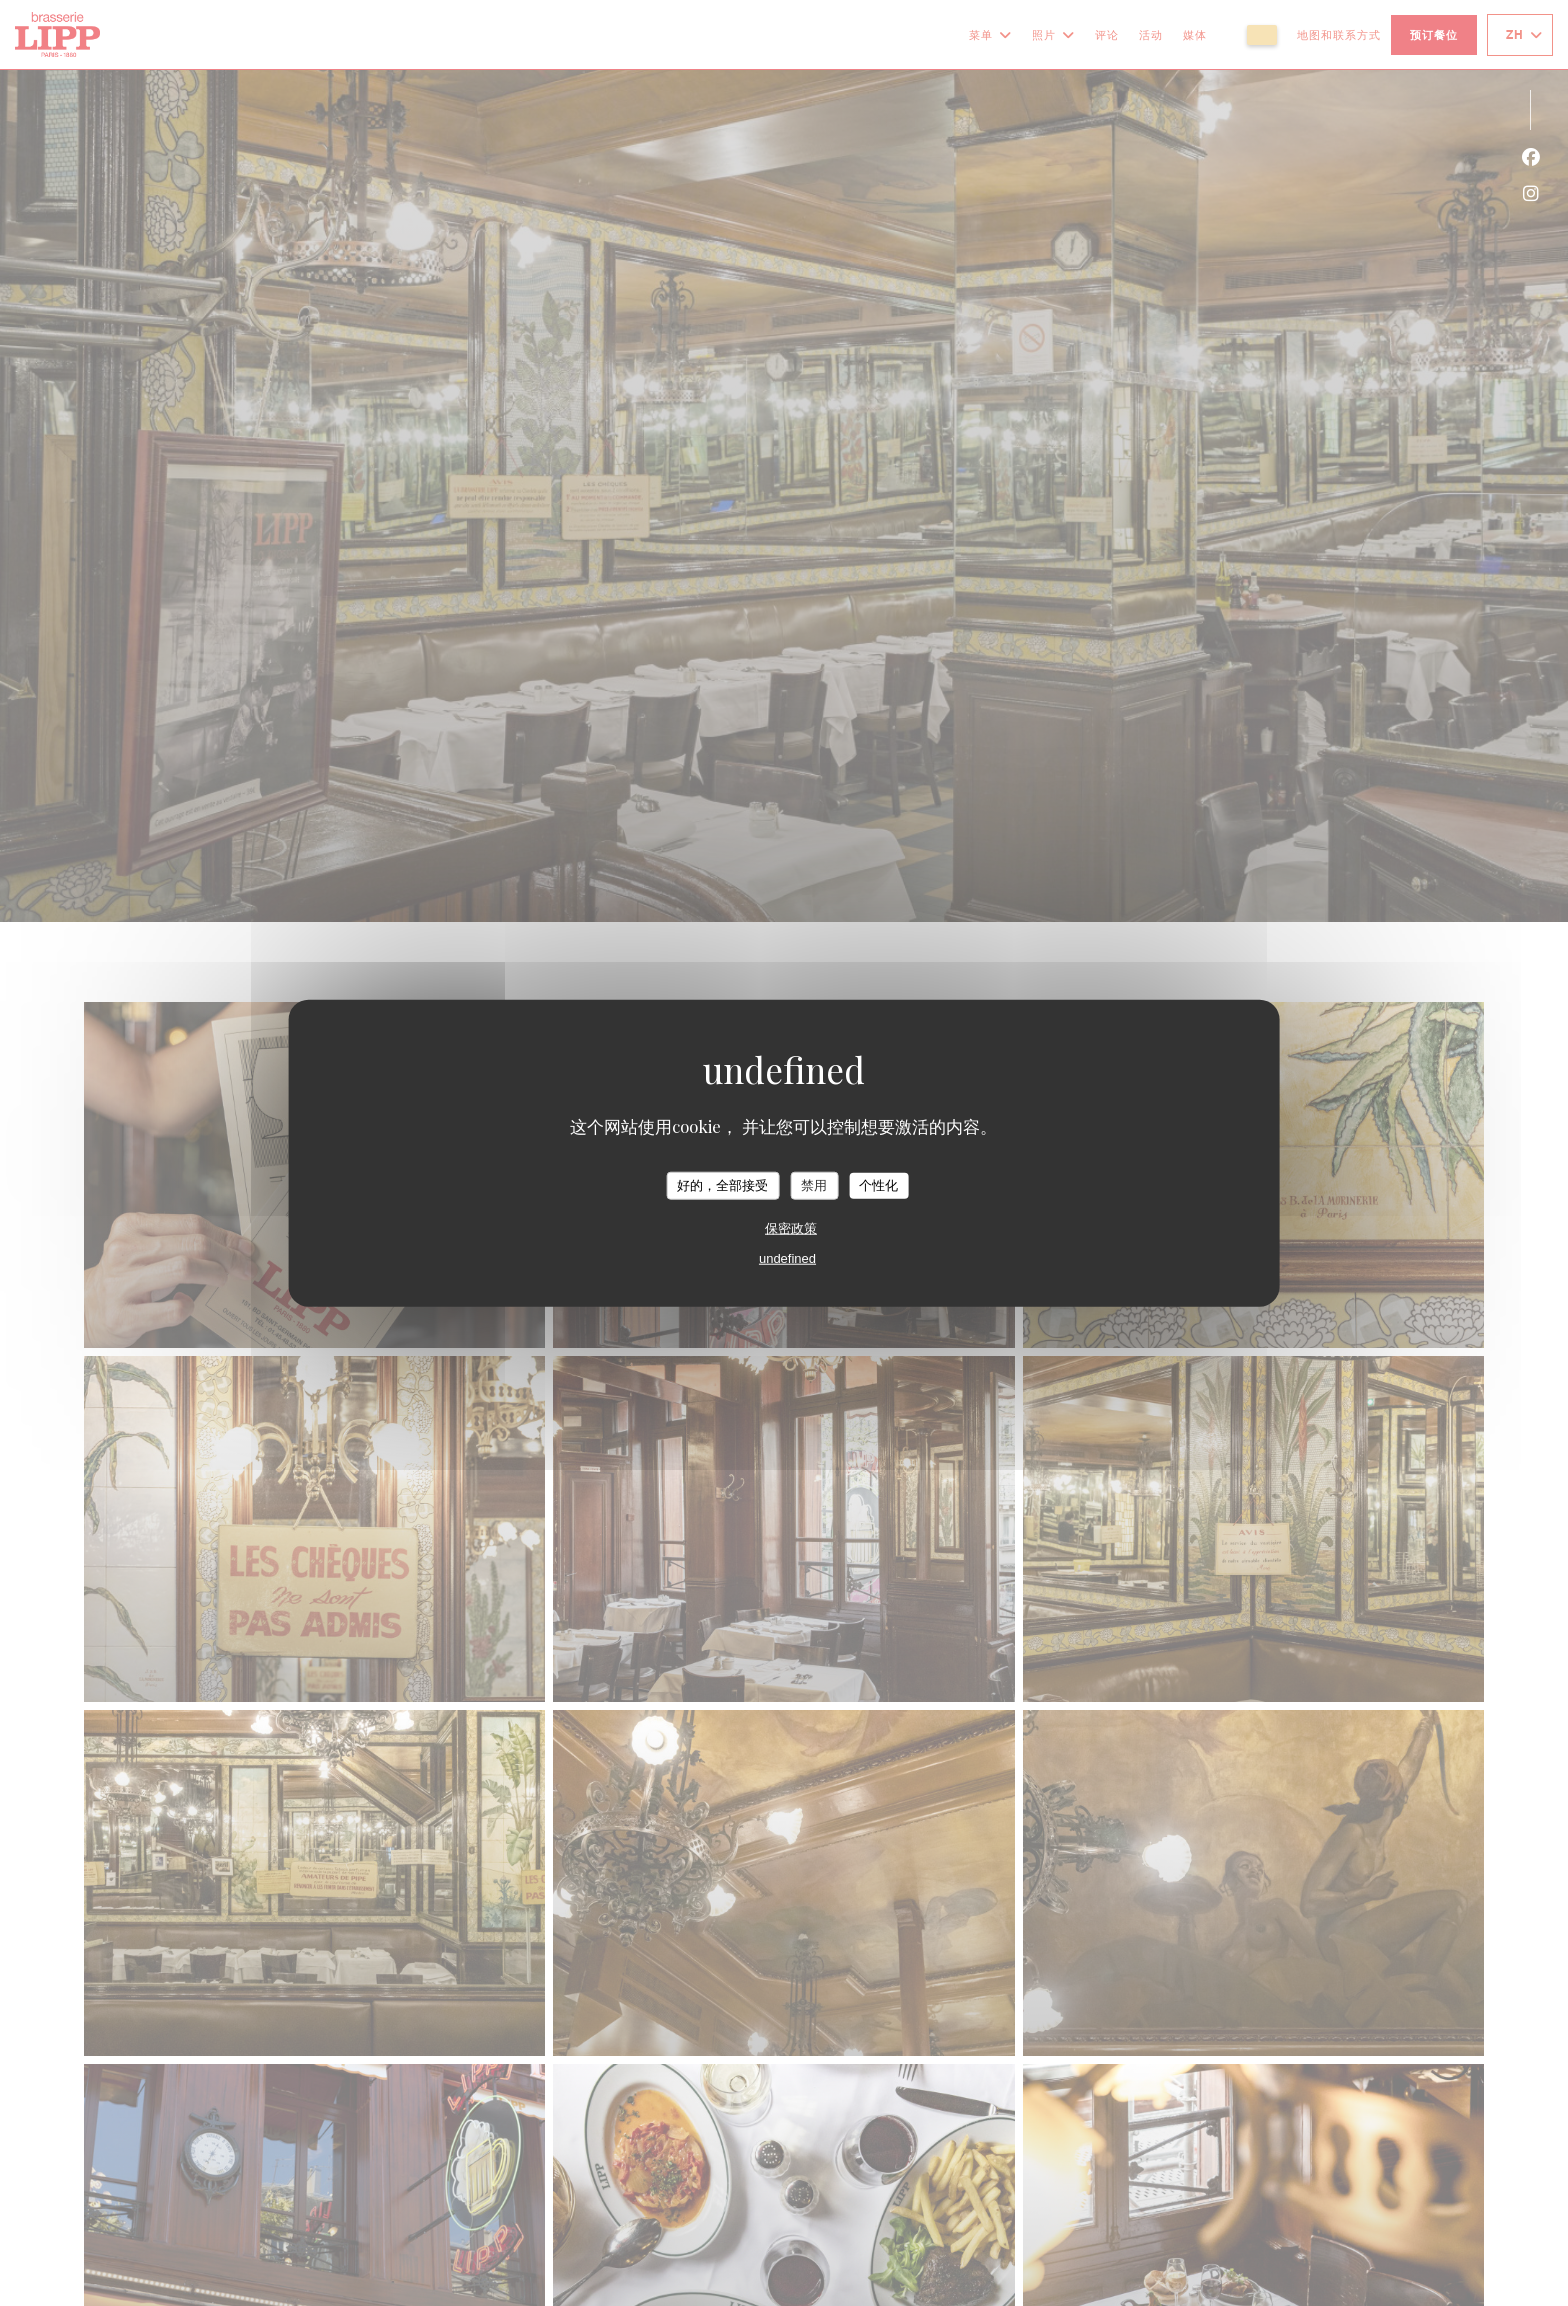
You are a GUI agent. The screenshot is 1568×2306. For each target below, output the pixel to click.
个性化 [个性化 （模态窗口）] (878, 1185)
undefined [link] (787, 1257)
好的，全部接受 (722, 1185)
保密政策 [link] (791, 1227)
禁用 (814, 1185)
